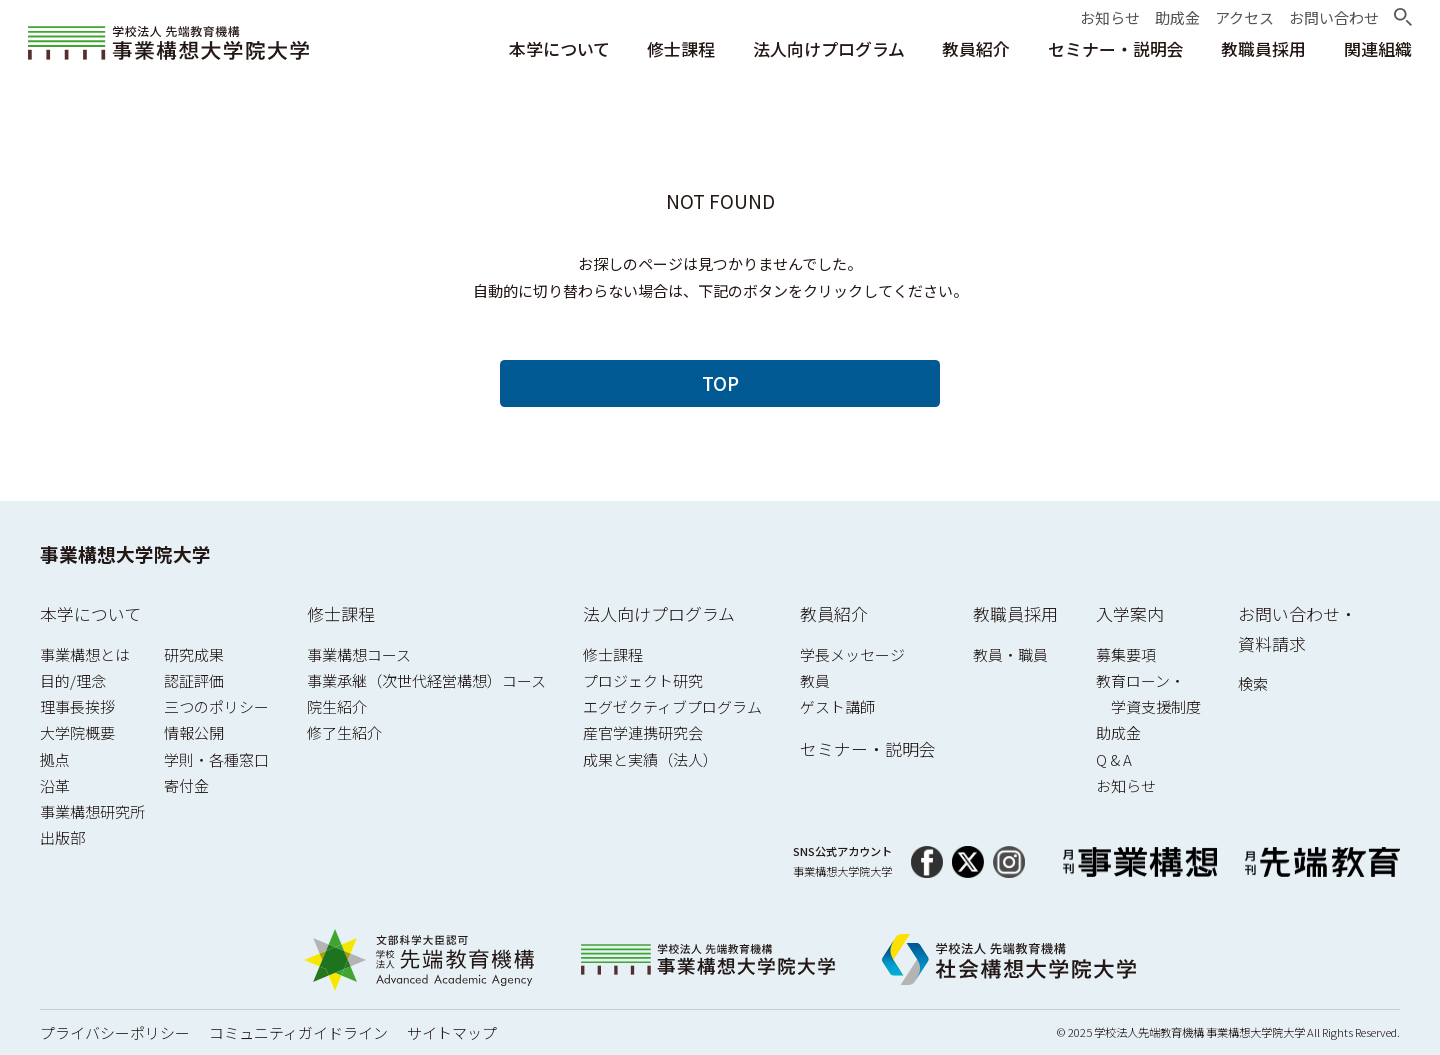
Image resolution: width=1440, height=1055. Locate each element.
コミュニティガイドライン (298, 1032)
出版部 (62, 837)
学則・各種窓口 (216, 759)
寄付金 (186, 785)
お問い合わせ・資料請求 (1297, 628)
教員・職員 (1010, 654)
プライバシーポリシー (115, 1032)
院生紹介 (337, 706)
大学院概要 (77, 732)
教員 (815, 680)
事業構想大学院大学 (125, 553)
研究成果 (194, 654)
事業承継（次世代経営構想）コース (426, 680)
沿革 (55, 785)
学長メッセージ (852, 654)
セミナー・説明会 (868, 748)
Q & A (1114, 759)
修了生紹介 (344, 732)
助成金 (1118, 732)
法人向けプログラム (659, 613)
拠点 (55, 759)
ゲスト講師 (837, 706)
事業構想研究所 (92, 811)
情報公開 (194, 732)
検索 (1253, 683)
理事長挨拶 (77, 706)
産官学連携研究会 (643, 732)
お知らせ (1126, 785)
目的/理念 (73, 680)
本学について (90, 613)
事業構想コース (359, 654)
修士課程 (341, 613)
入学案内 (1130, 613)
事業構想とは (85, 654)
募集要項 (1126, 654)
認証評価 (194, 680)
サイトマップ (452, 1032)
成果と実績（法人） (650, 759)
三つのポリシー (216, 706)
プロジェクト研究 (643, 680)
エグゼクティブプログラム (672, 706)
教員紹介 (834, 613)
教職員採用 (1015, 613)
